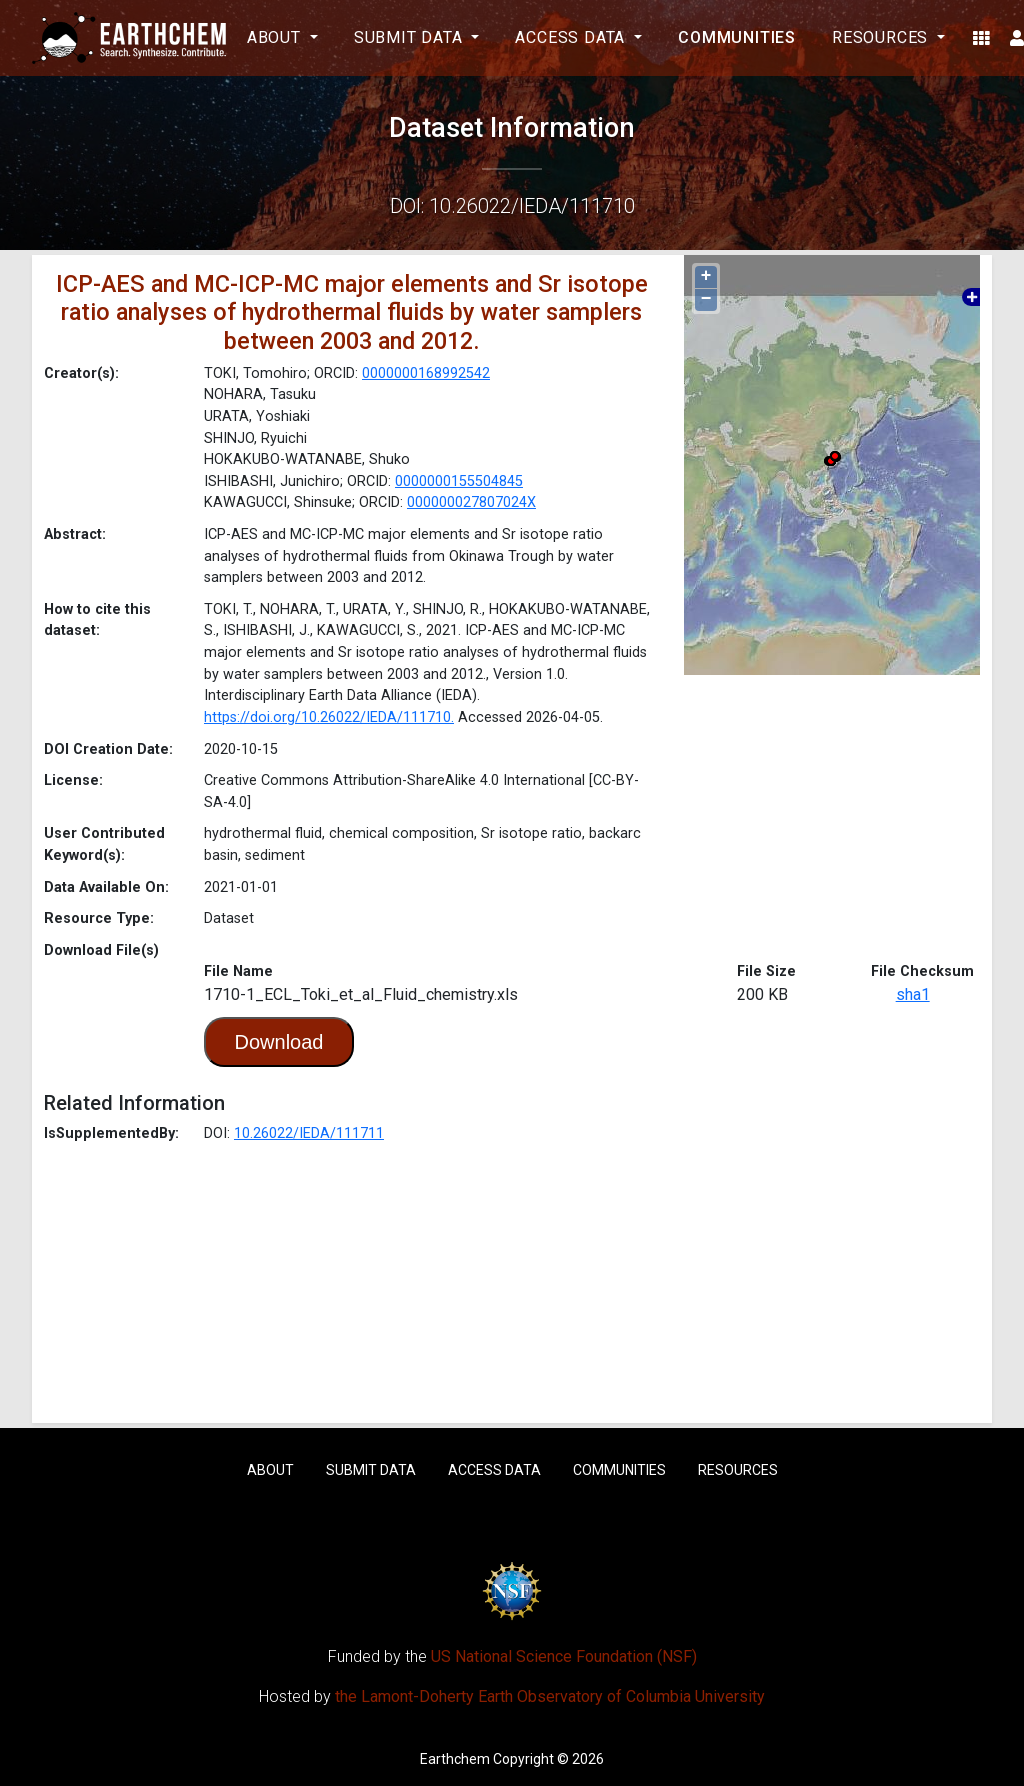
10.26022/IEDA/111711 (309, 1133)
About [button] (276, 37)
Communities (737, 37)
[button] (981, 38)
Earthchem (455, 1759)
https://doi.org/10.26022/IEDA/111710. (329, 717)
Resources (738, 1470)
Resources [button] (882, 37)
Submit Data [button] (411, 37)
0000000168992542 (426, 373)
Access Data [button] (572, 37)
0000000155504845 (459, 481)
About (270, 1470)
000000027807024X (471, 502)
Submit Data (371, 1470)
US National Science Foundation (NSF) (564, 1656)
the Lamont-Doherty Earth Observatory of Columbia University (550, 1696)
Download (279, 1042)
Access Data (494, 1470)
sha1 (913, 994)
